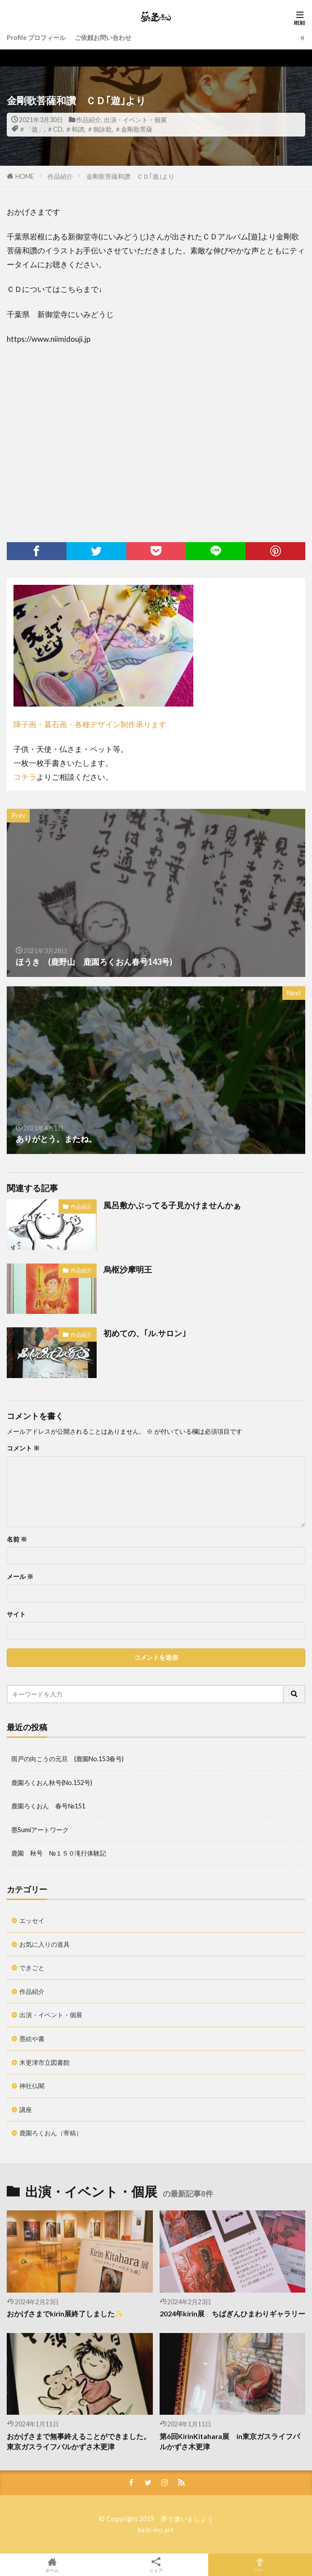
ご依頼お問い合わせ (103, 37)
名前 (17, 1539)
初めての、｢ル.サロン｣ (144, 1333)
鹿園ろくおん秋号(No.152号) (51, 1782)
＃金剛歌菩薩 (133, 129)
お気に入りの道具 (44, 1944)
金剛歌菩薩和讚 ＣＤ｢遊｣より (130, 176)
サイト (16, 1614)
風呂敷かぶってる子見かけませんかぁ (172, 1205)
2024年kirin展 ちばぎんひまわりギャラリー (232, 2314)
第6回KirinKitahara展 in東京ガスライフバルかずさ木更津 (230, 2441)
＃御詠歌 (99, 129)
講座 (25, 2109)
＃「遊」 (31, 129)
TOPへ (260, 2564)
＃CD (54, 129)
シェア (156, 2565)
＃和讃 (74, 129)
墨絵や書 (32, 2038)
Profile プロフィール (36, 37)
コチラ (24, 777)
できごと (32, 1967)
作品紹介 (88, 120)
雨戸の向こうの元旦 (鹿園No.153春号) (67, 1759)
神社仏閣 (32, 2086)
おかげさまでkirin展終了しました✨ (65, 2314)
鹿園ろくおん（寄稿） (50, 2133)
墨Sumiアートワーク (40, 1830)
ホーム (52, 2564)
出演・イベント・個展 (135, 120)
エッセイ (32, 1920)
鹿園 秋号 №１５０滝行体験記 (58, 1853)
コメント (23, 1448)
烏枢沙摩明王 (127, 1269)
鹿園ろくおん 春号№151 (48, 1806)
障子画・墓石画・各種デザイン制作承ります (89, 724)
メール (20, 1576)
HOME (24, 176)
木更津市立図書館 (44, 2062)
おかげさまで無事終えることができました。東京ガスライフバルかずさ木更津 (79, 2441)
